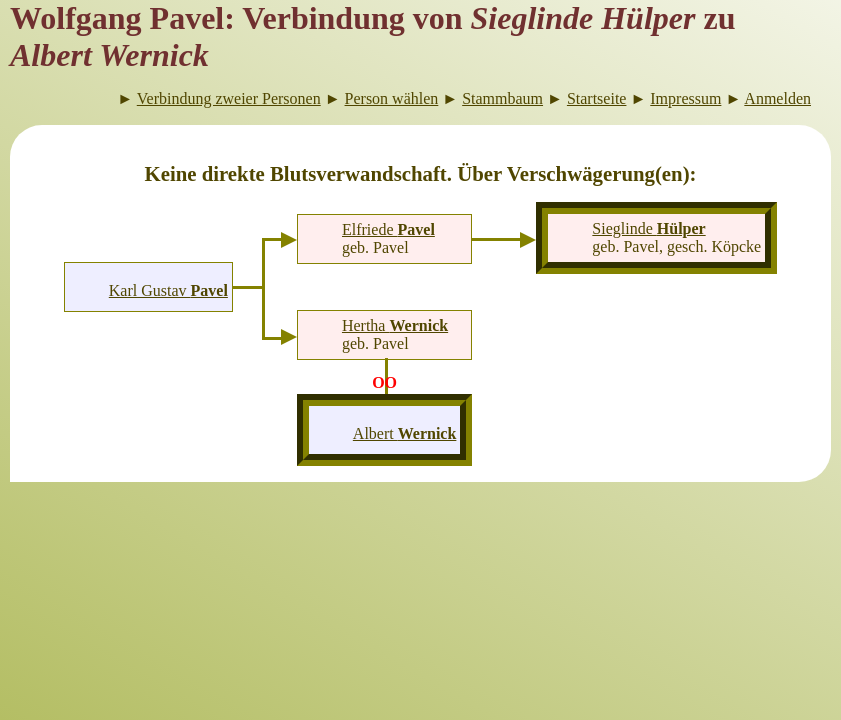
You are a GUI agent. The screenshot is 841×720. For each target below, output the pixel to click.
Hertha (395, 325)
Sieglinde (648, 228)
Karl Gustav (168, 290)
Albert (405, 433)
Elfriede (388, 229)
